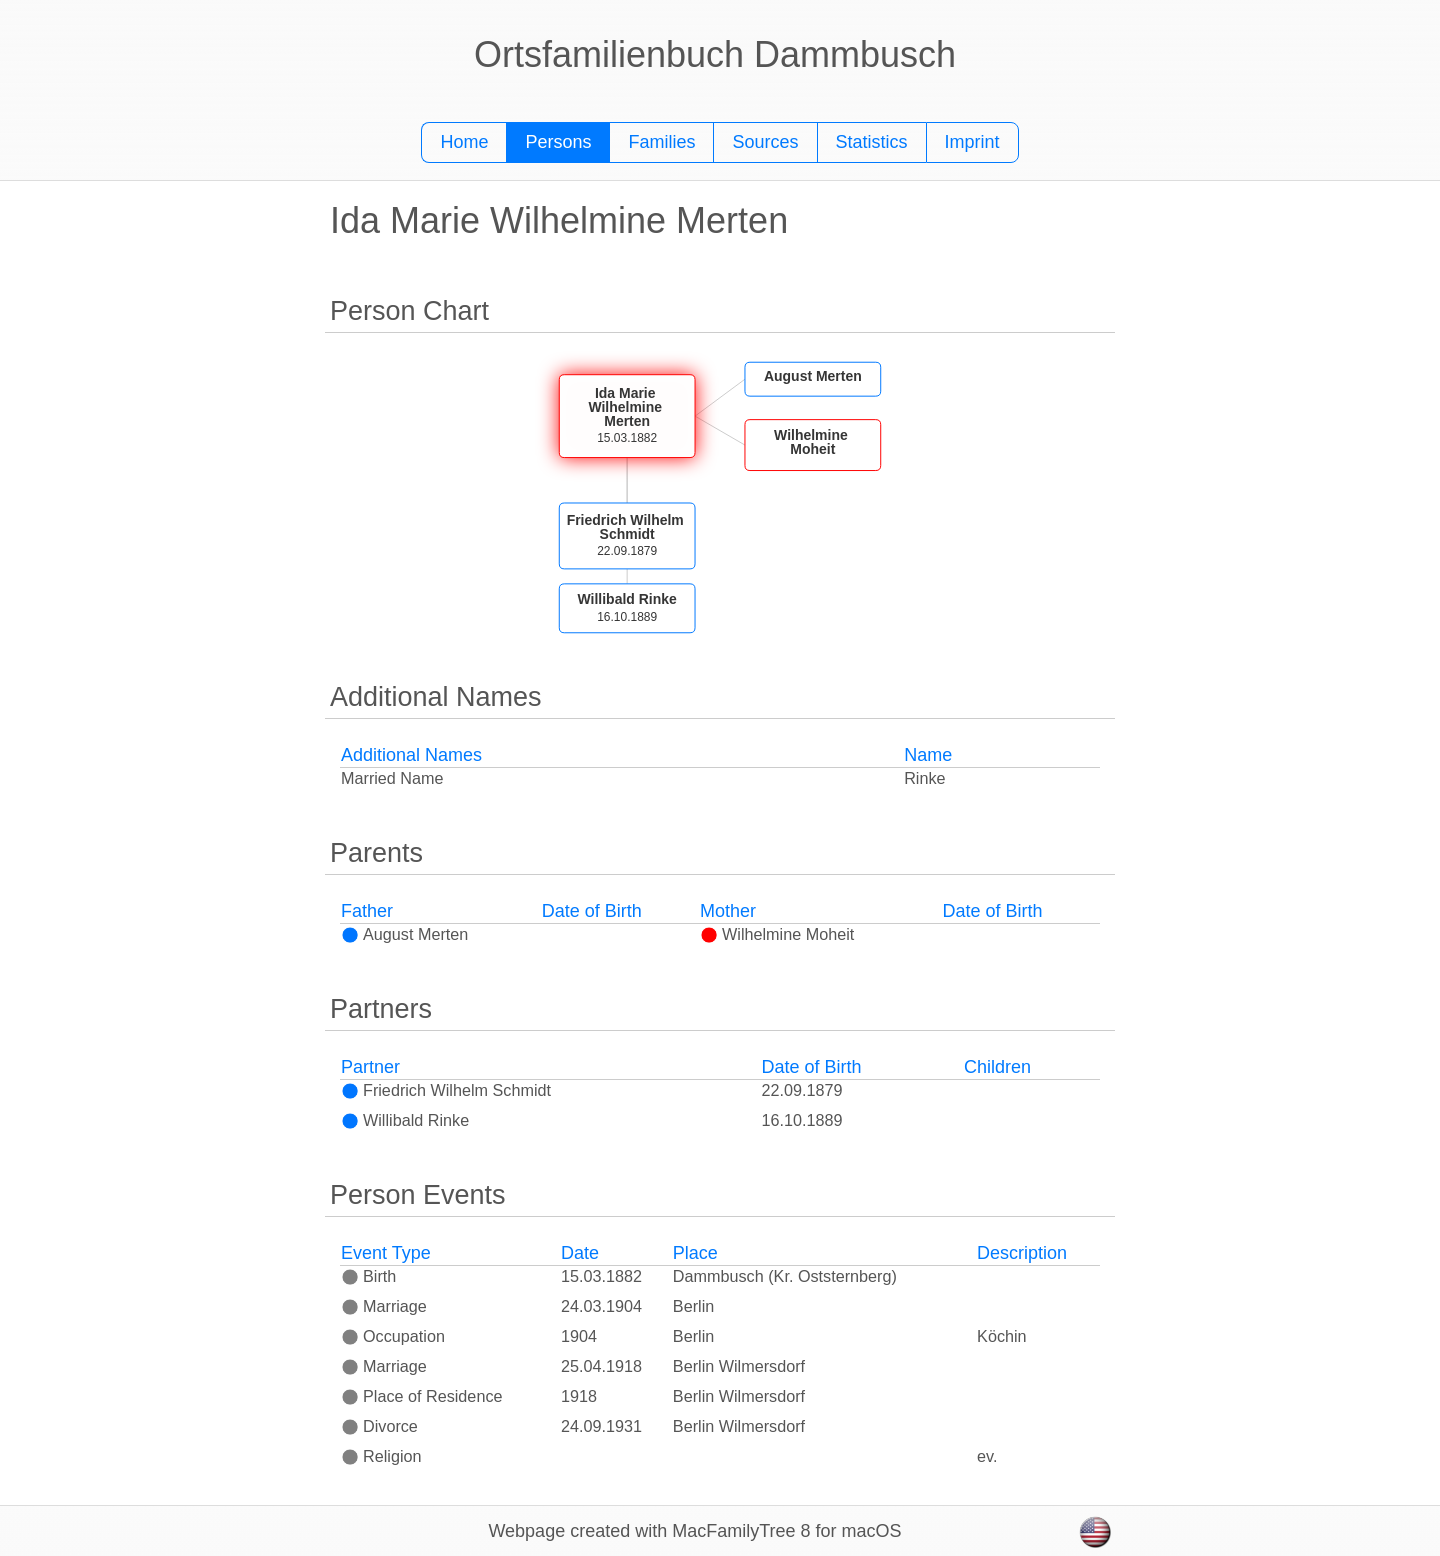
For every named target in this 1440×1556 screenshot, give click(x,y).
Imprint (972, 142)
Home (464, 142)
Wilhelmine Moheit (777, 934)
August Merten (404, 934)
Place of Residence (421, 1396)
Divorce (379, 1426)
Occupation (393, 1336)
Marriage (384, 1306)
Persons (558, 142)
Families (661, 142)
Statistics (872, 142)
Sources (765, 142)
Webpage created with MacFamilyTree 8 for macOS (694, 1531)
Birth (368, 1276)
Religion (381, 1456)
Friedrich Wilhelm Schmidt (446, 1090)
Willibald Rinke (405, 1120)
